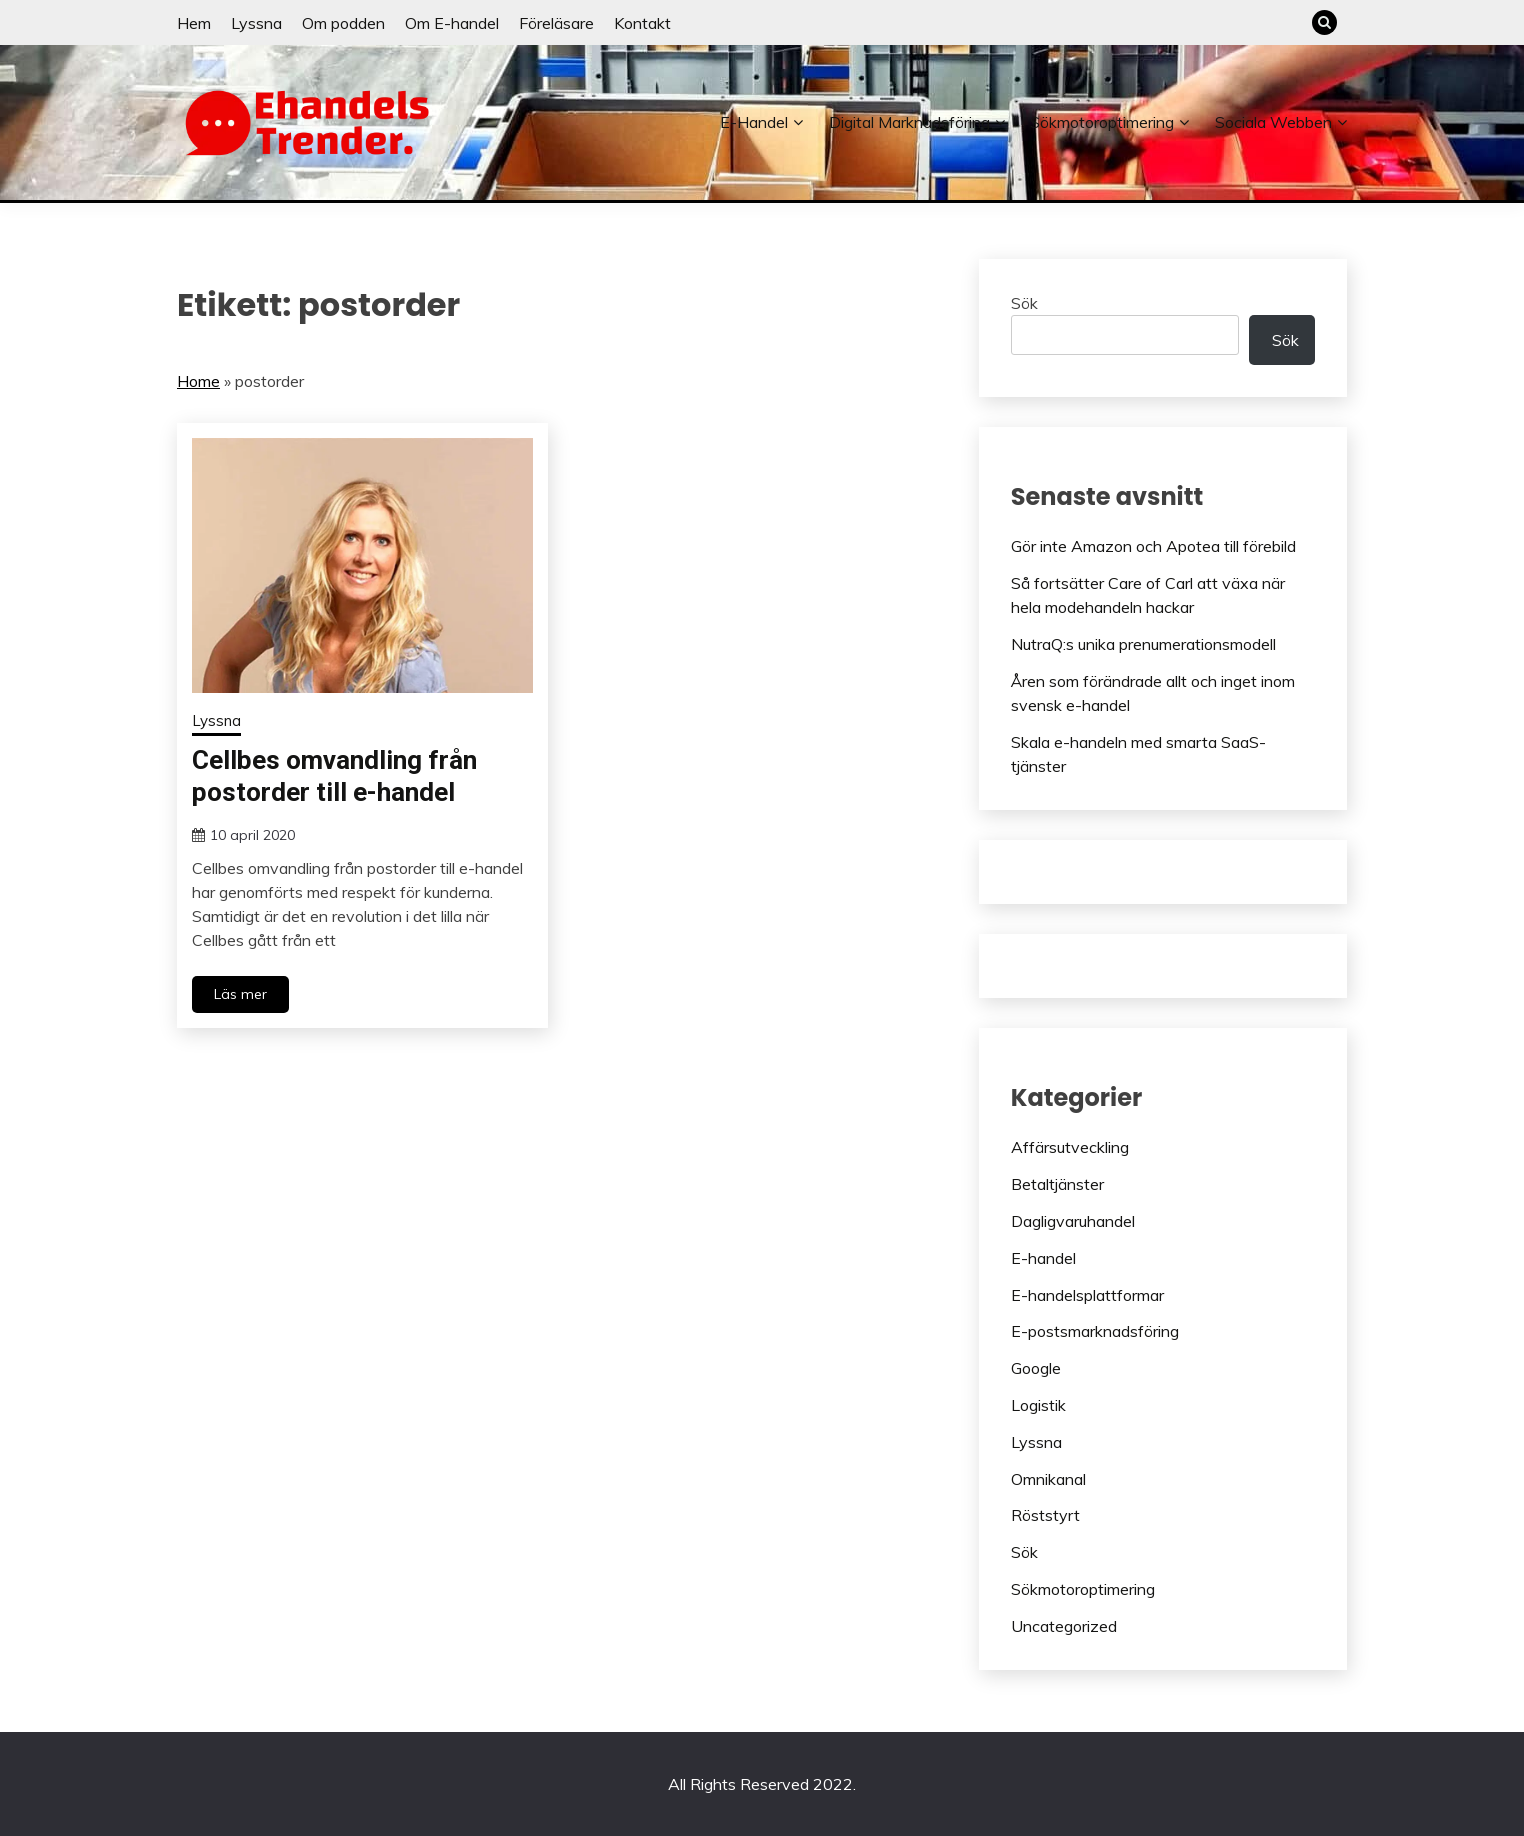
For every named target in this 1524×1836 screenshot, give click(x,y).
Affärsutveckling (1070, 1147)
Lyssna (256, 23)
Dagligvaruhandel (1073, 1221)
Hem (194, 23)
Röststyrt (1045, 1515)
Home (198, 381)
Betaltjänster (1057, 1184)
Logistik (1038, 1405)
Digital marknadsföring (909, 122)
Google (1036, 1368)
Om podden (343, 23)
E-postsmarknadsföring (1095, 1331)
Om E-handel (452, 23)
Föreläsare (556, 23)
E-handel (754, 122)
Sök (1024, 303)
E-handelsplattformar (1087, 1295)
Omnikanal (1048, 1479)
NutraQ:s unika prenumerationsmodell (1143, 644)
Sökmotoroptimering (1102, 122)
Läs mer (240, 994)
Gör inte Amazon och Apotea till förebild (1153, 546)
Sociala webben (1273, 122)
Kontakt (642, 23)
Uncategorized (1064, 1626)
